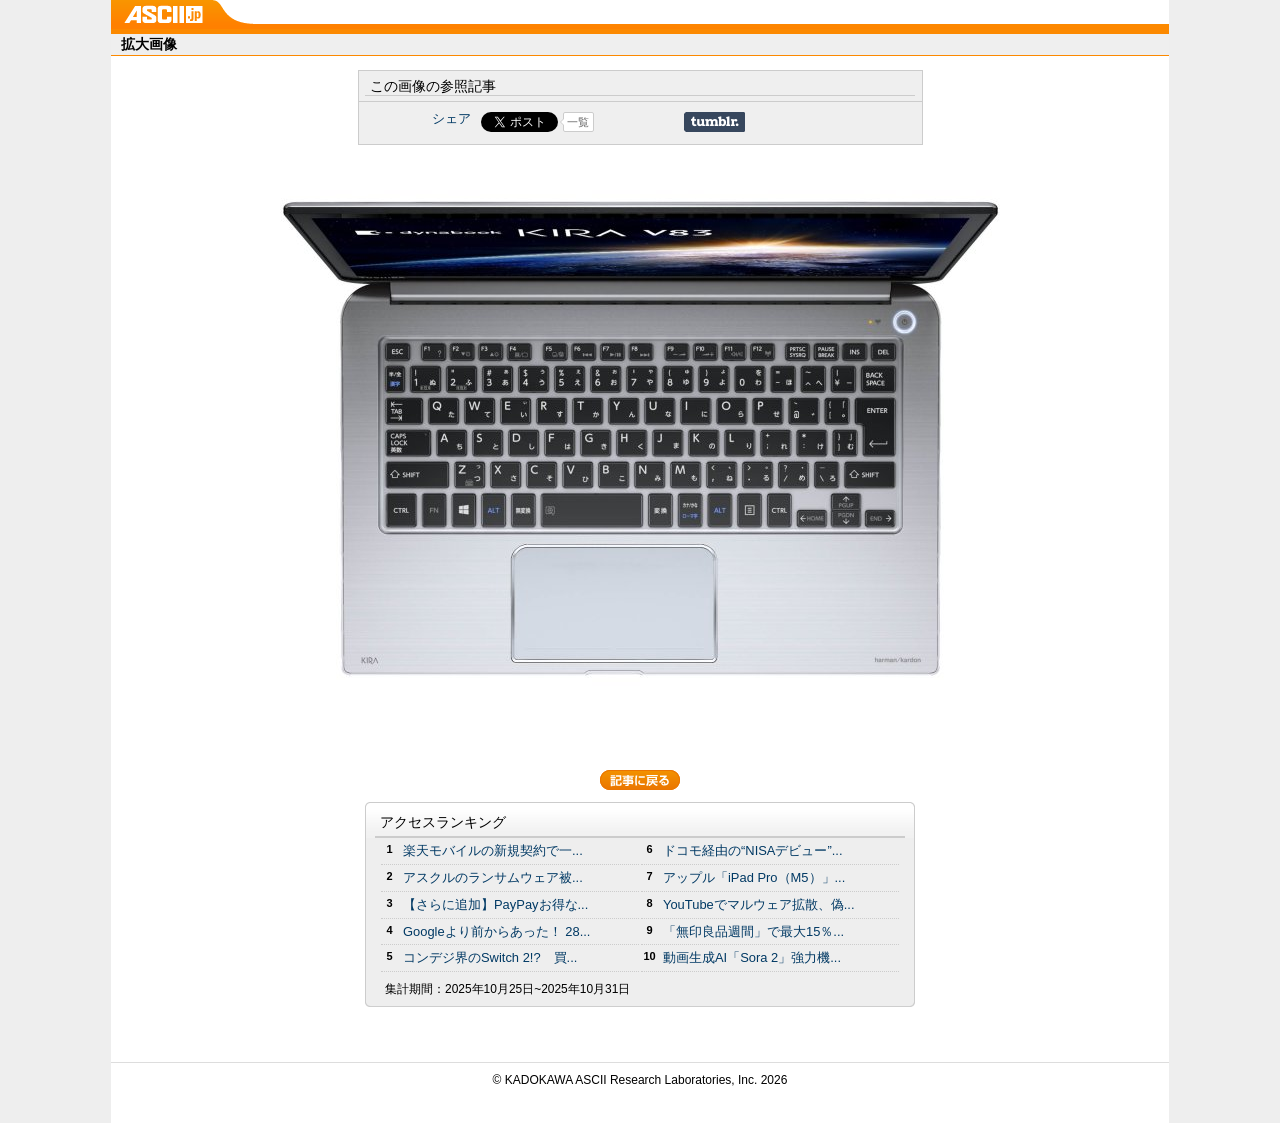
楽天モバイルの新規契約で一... (493, 850)
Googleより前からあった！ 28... (496, 931)
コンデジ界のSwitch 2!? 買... (490, 957)
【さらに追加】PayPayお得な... (495, 904)
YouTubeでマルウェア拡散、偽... (759, 904)
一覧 (578, 122)
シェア (451, 118)
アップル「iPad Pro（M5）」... (754, 877)
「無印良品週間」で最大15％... (753, 931)
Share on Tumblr (714, 122)
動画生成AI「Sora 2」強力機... (752, 957)
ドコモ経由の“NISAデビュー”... (753, 850)
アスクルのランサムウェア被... (493, 877)
